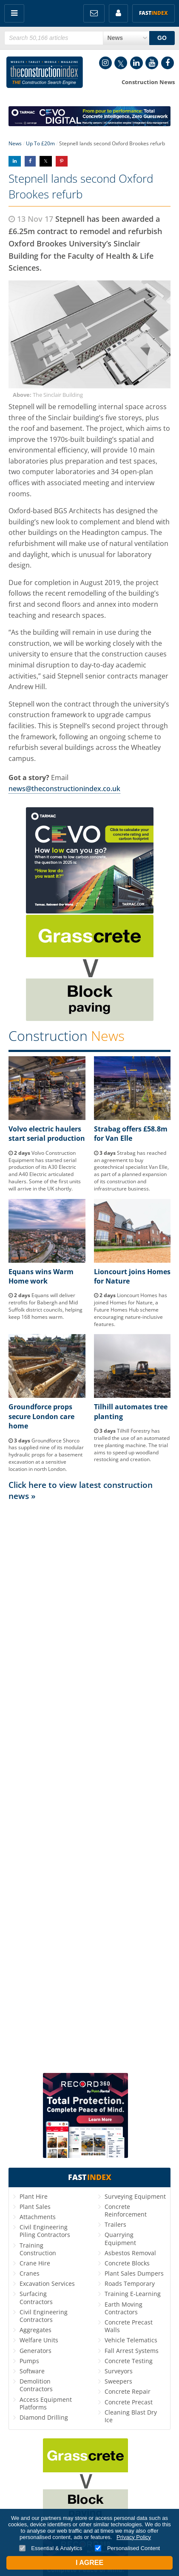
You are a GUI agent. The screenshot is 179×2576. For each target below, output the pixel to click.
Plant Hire (34, 2196)
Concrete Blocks (127, 2263)
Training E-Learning (133, 2294)
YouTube (151, 63)
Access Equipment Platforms (46, 2403)
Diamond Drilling (44, 2417)
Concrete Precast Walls (129, 2326)
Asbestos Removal (130, 2253)
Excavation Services (47, 2283)
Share (15, 161)
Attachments (38, 2217)
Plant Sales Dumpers (134, 2273)
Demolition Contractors (36, 2385)
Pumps (29, 2361)
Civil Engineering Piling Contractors (45, 2231)
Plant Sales (35, 2207)
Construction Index (44, 74)
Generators (35, 2351)
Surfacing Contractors (36, 2297)
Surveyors (119, 2371)
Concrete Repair (128, 2391)
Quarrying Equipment (120, 2238)
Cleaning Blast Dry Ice (131, 2416)
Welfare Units (39, 2340)
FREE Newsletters (94, 13)
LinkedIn (136, 63)
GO (162, 37)
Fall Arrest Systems (132, 2351)
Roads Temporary (130, 2283)
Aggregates (35, 2330)
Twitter (120, 63)
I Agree (89, 2562)
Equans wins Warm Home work (41, 1276)
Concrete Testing (129, 2361)
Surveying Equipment (135, 2196)
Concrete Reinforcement (126, 2210)
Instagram (105, 63)
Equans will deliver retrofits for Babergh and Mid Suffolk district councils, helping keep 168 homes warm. (45, 1306)
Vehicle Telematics (131, 2340)
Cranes (30, 2273)
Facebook (167, 63)
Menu (14, 13)
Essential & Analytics (50, 2548)
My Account (118, 13)
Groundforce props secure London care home (41, 1416)
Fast (153, 13)
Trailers (115, 2224)
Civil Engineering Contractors (44, 2316)
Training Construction (38, 2249)
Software (32, 2371)
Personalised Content (127, 2548)
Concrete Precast (129, 2402)
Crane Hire (35, 2263)
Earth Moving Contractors (123, 2308)
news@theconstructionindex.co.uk (64, 788)
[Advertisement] (89, 1786)
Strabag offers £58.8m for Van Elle (131, 1133)
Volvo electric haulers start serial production (47, 1133)
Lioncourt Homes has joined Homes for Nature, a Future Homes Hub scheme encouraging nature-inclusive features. (130, 1309)
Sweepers (118, 2381)
